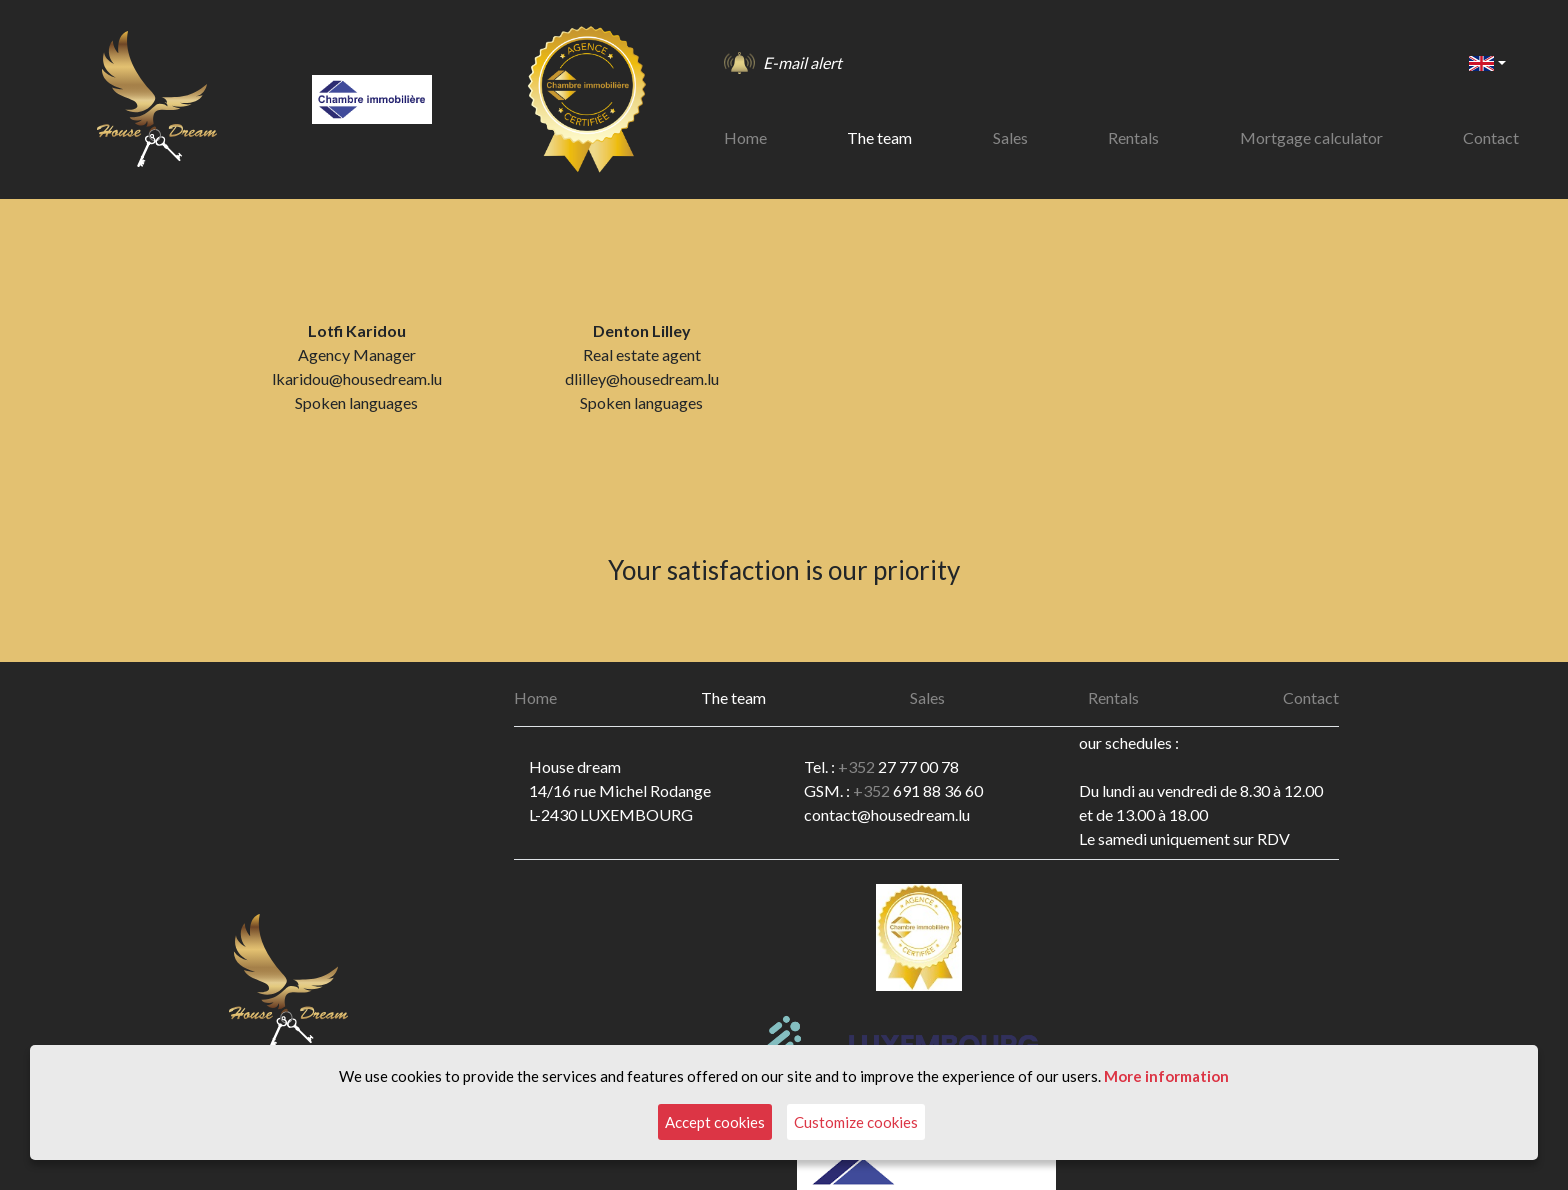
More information (1166, 1076)
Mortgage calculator (1311, 137)
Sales (1010, 137)
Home (745, 137)
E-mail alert (802, 62)
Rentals (1133, 137)
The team (879, 137)
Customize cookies (856, 1122)
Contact (1491, 137)
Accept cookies (715, 1122)
